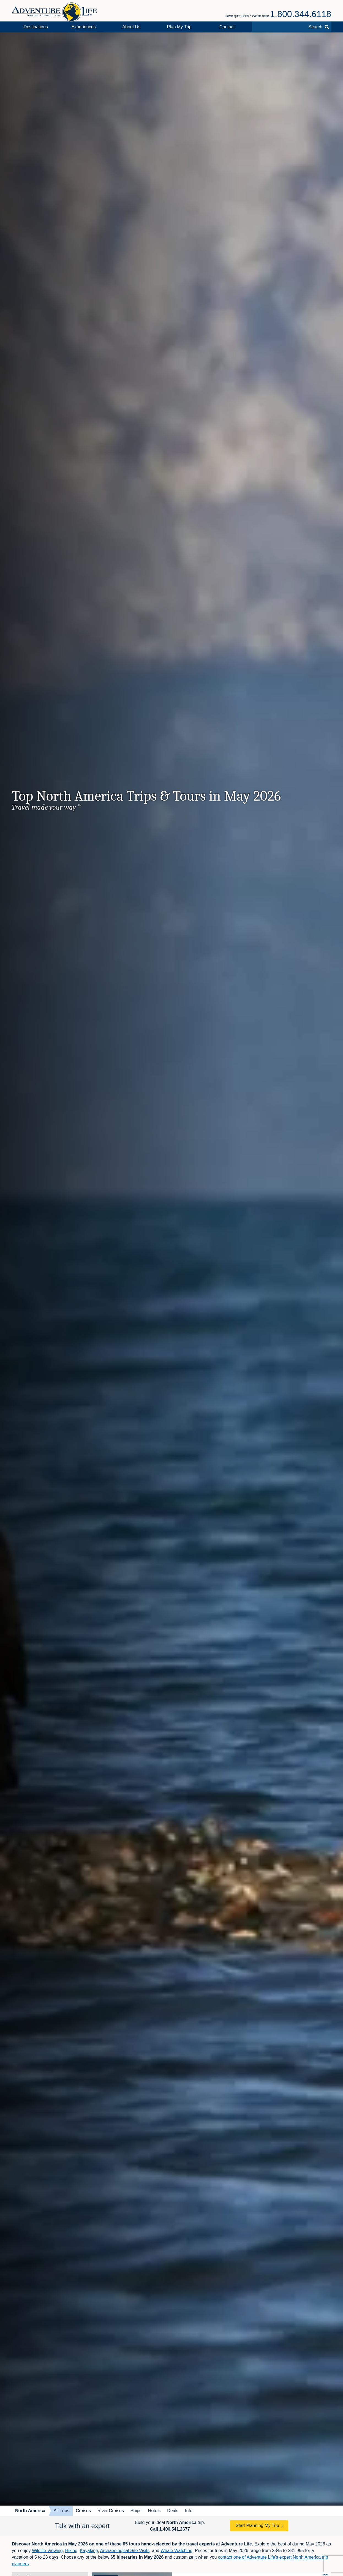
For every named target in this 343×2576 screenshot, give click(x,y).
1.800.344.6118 (300, 14)
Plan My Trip (179, 26)
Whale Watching (176, 2550)
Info (188, 2510)
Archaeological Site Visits (124, 2550)
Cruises (83, 2510)
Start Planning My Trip (257, 2525)
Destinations (36, 26)
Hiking (71, 2550)
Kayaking (89, 2550)
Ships (135, 2510)
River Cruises (110, 2510)
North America (30, 2510)
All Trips (61, 2510)
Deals (172, 2510)
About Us (131, 26)
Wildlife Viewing (47, 2550)
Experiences (84, 26)
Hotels (154, 2510)
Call (170, 2529)
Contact (227, 26)
